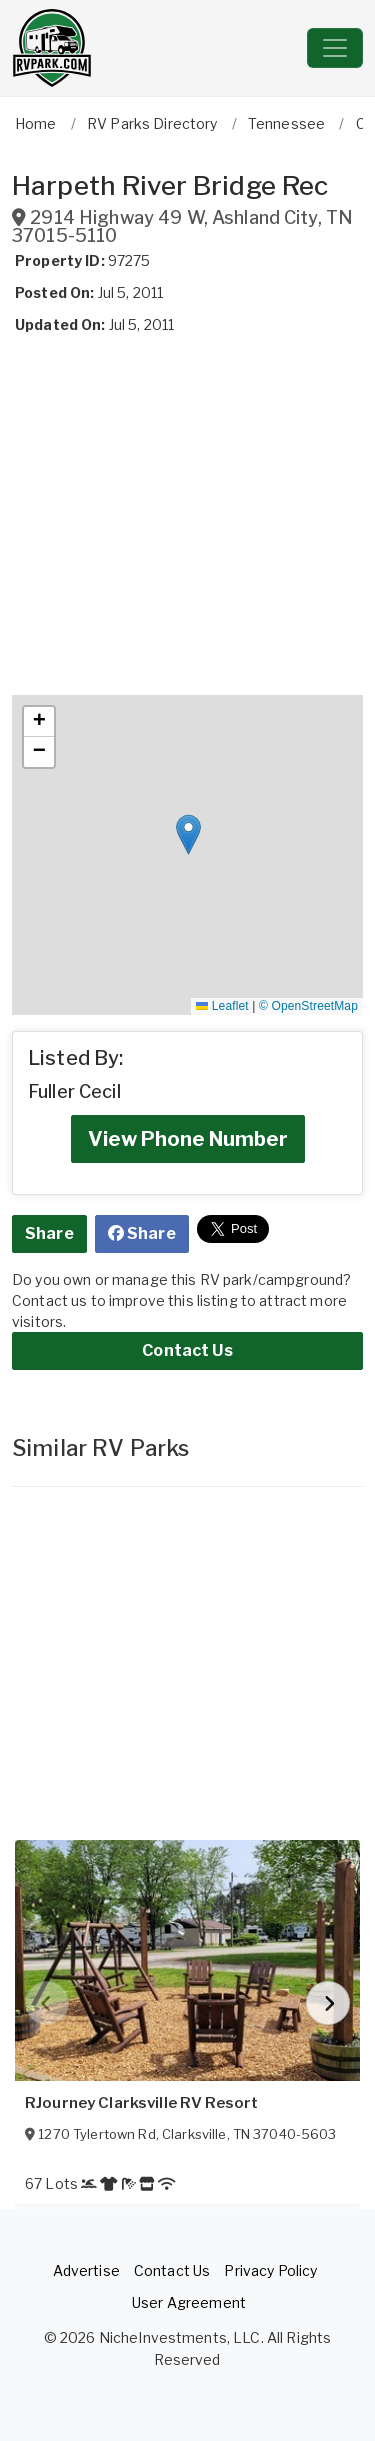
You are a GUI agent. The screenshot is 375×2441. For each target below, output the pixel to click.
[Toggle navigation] (335, 48)
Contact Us (187, 1350)
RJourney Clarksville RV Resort (141, 2103)
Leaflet (222, 1006)
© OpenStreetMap (308, 1006)
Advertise (86, 2270)
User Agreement (189, 2302)
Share (49, 1233)
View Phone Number (188, 1139)
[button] (188, 834)
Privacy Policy (270, 2270)
